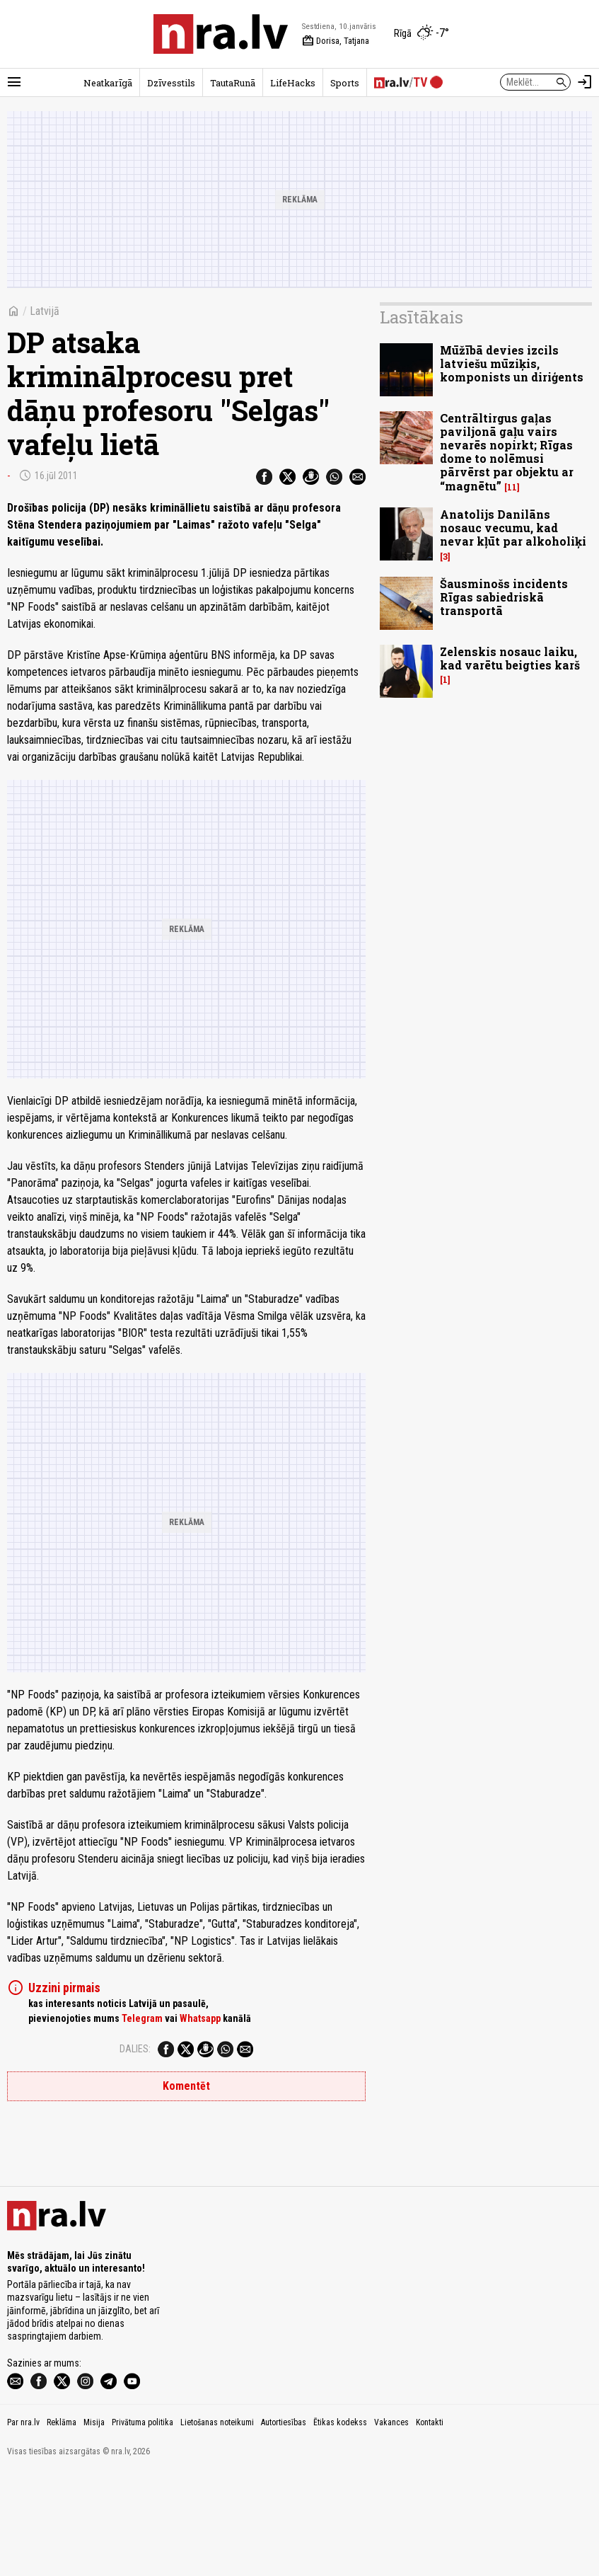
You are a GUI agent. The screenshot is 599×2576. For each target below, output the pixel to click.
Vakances (391, 2526)
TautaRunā (232, 82)
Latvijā (44, 311)
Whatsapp (200, 2018)
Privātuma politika (142, 2526)
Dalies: (135, 2048)
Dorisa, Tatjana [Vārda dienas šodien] (335, 41)
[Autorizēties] (585, 82)
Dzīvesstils (171, 82)
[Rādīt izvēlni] (14, 82)
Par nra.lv (23, 2526)
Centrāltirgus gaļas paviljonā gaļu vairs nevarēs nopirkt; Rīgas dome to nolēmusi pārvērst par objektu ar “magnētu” (507, 451)
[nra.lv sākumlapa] (220, 34)
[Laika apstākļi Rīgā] (421, 34)
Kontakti (429, 2526)
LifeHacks (292, 82)
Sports (344, 82)
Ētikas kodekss (340, 2526)
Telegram (142, 2018)
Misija (94, 2526)
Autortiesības (283, 2526)
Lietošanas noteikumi (217, 2526)
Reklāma (61, 2526)
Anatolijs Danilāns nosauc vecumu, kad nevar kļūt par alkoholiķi (513, 527)
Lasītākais (421, 317)
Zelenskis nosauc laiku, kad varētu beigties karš (510, 658)
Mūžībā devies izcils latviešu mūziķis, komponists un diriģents (511, 363)
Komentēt (186, 2086)
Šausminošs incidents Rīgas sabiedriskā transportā (504, 597)
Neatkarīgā (107, 82)
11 (512, 487)
